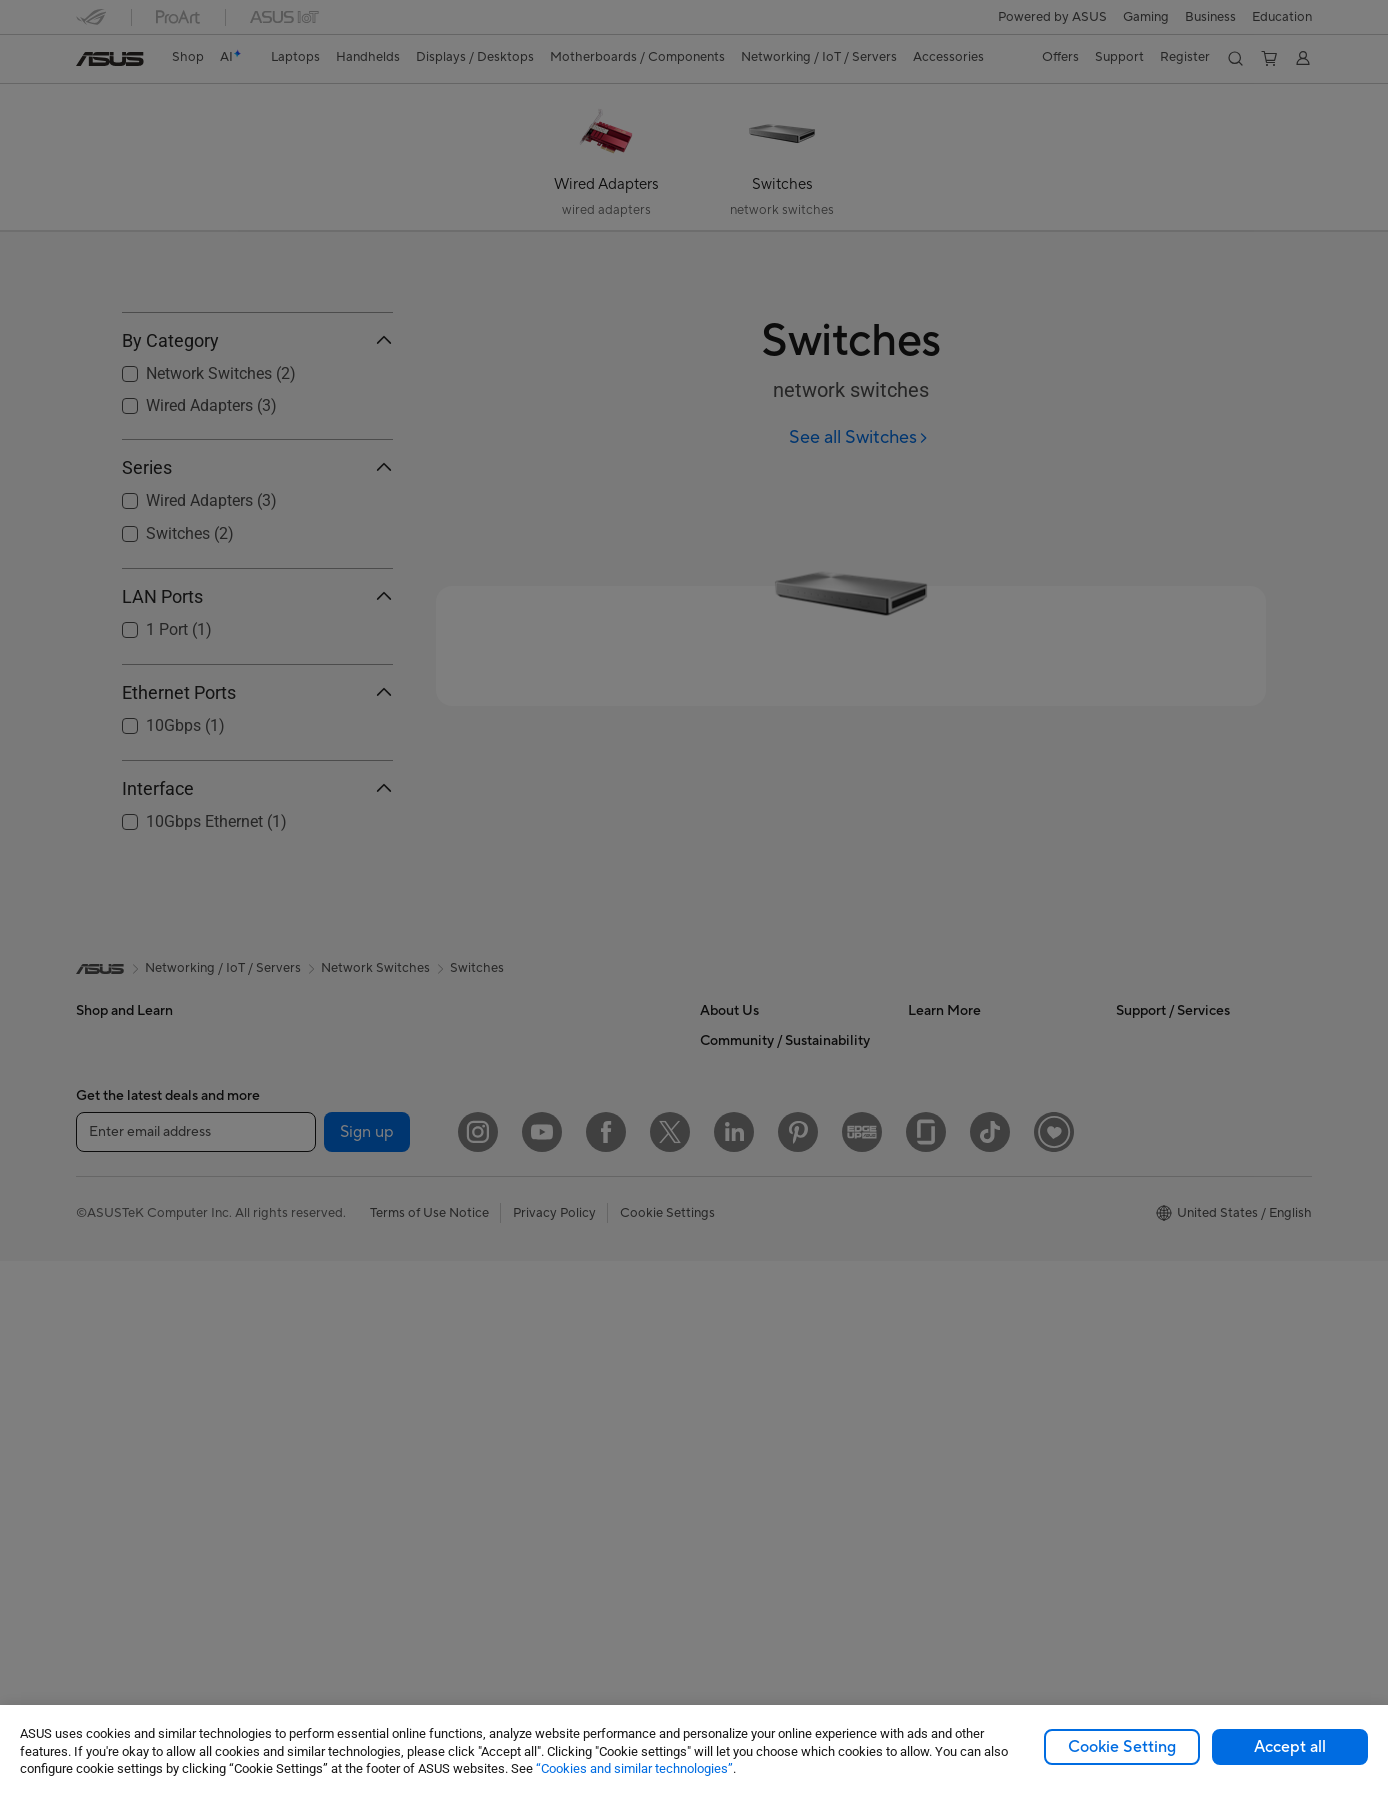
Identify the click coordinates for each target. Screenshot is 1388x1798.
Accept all (1290, 1747)
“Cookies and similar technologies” (634, 1768)
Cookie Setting (1122, 1747)
